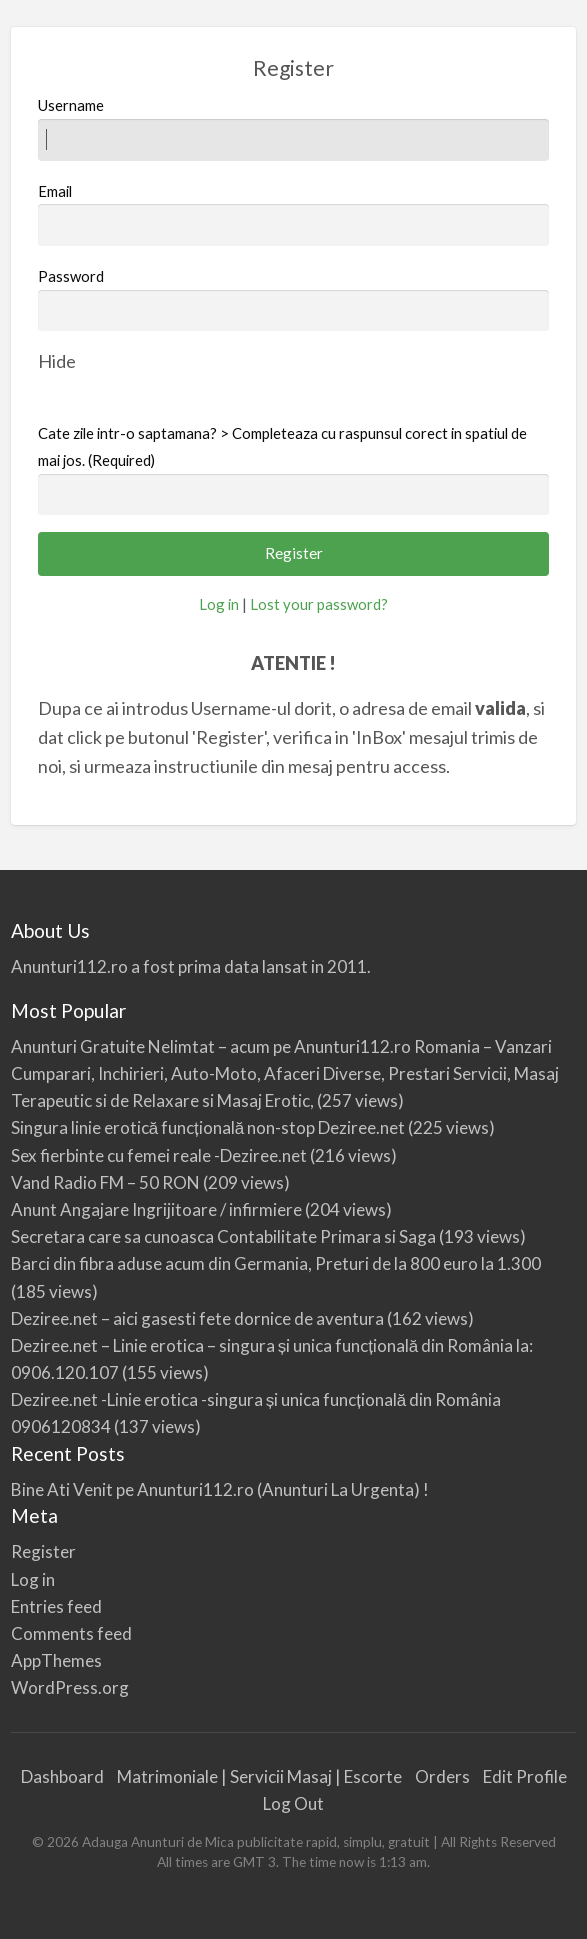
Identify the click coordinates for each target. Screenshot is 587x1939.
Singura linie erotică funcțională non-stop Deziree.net (208, 1127)
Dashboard (62, 1776)
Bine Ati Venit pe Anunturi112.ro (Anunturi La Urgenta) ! (220, 1489)
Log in (219, 604)
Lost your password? (319, 604)
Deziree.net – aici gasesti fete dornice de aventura (197, 1318)
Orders (442, 1776)
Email (294, 214)
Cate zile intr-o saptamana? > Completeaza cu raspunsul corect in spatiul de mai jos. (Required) (282, 446)
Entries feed (56, 1606)
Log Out (293, 1803)
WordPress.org (70, 1687)
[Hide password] (57, 361)
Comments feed (71, 1633)
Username (294, 128)
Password (71, 276)
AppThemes (56, 1660)
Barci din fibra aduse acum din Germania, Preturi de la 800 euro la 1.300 (276, 1263)
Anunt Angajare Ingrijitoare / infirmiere (156, 1209)
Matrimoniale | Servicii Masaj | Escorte (259, 1776)
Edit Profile (525, 1776)
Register (43, 1551)
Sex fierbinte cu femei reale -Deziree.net (159, 1155)
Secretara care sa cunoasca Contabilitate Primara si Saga (223, 1236)
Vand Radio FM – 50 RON (105, 1182)
